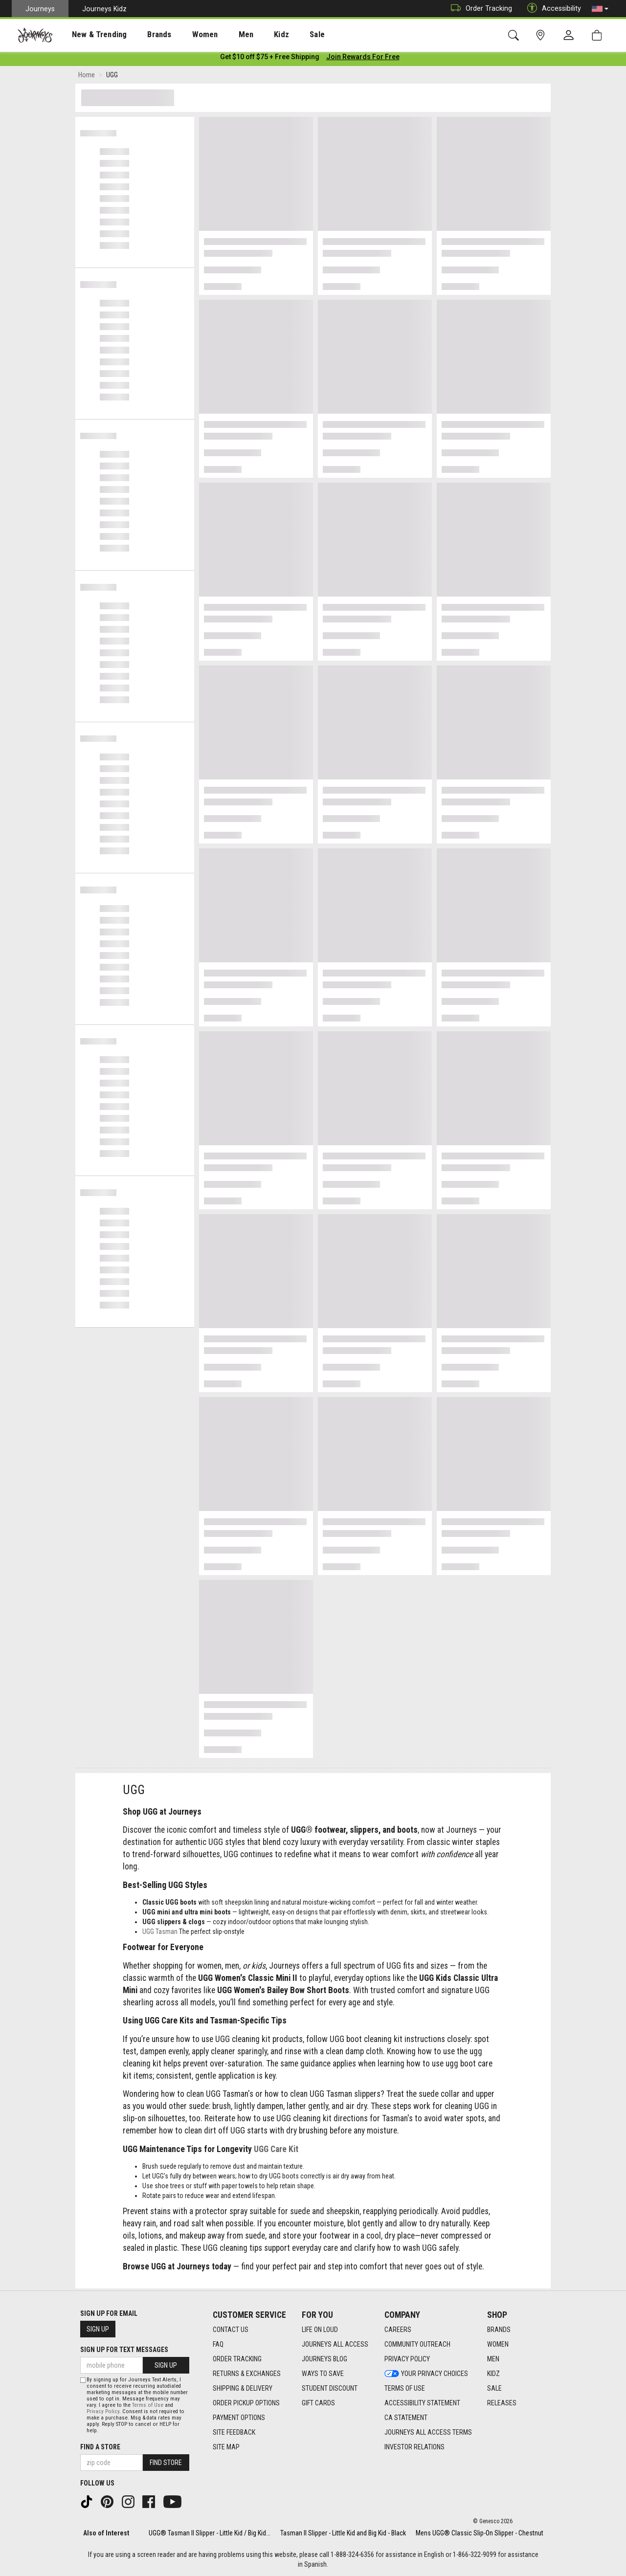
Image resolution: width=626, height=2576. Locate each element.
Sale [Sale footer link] (494, 2388)
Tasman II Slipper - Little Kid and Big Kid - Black (343, 2533)
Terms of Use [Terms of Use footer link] (404, 2388)
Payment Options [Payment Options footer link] (239, 2417)
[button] (600, 9)
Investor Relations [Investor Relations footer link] (414, 2447)
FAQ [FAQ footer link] (218, 2344)
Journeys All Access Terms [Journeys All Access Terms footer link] (428, 2432)
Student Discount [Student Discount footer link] (330, 2388)
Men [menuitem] (220, 34)
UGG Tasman (160, 1933)
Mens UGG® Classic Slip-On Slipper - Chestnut (479, 2533)
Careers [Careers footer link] (397, 2329)
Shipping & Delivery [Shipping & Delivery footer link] (242, 2388)
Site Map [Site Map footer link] (226, 2447)
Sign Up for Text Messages (124, 2350)
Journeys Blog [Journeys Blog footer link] (324, 2359)
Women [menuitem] (184, 34)
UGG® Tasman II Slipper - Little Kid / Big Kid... (209, 2533)
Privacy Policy (103, 2411)
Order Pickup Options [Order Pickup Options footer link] (246, 2403)
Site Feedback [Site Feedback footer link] (234, 2432)
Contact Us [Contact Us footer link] (230, 2329)
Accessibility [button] (551, 8)
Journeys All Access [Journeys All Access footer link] (335, 2344)
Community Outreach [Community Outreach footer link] (417, 2344)
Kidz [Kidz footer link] (493, 2373)
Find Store (166, 2462)
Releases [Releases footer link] (501, 2403)
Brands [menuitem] (144, 34)
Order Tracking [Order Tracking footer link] (237, 2359)
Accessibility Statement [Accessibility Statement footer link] (422, 2403)
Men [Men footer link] (493, 2359)
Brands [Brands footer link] (499, 2329)
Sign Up (98, 2329)
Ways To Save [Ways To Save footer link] (323, 2373)
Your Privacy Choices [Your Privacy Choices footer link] (426, 2373)
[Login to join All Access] (269, 59)
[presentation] (90, 34)
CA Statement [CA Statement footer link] (405, 2417)
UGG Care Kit (276, 2151)
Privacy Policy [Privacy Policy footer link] (407, 2359)
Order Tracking (479, 8)
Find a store (100, 2447)
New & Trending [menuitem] (90, 34)
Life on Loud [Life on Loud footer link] (320, 2329)
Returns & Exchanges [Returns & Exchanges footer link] (247, 2373)
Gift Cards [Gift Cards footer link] (318, 2403)
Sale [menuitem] (282, 34)
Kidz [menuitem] (251, 34)
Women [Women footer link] (498, 2344)
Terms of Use (147, 2405)
